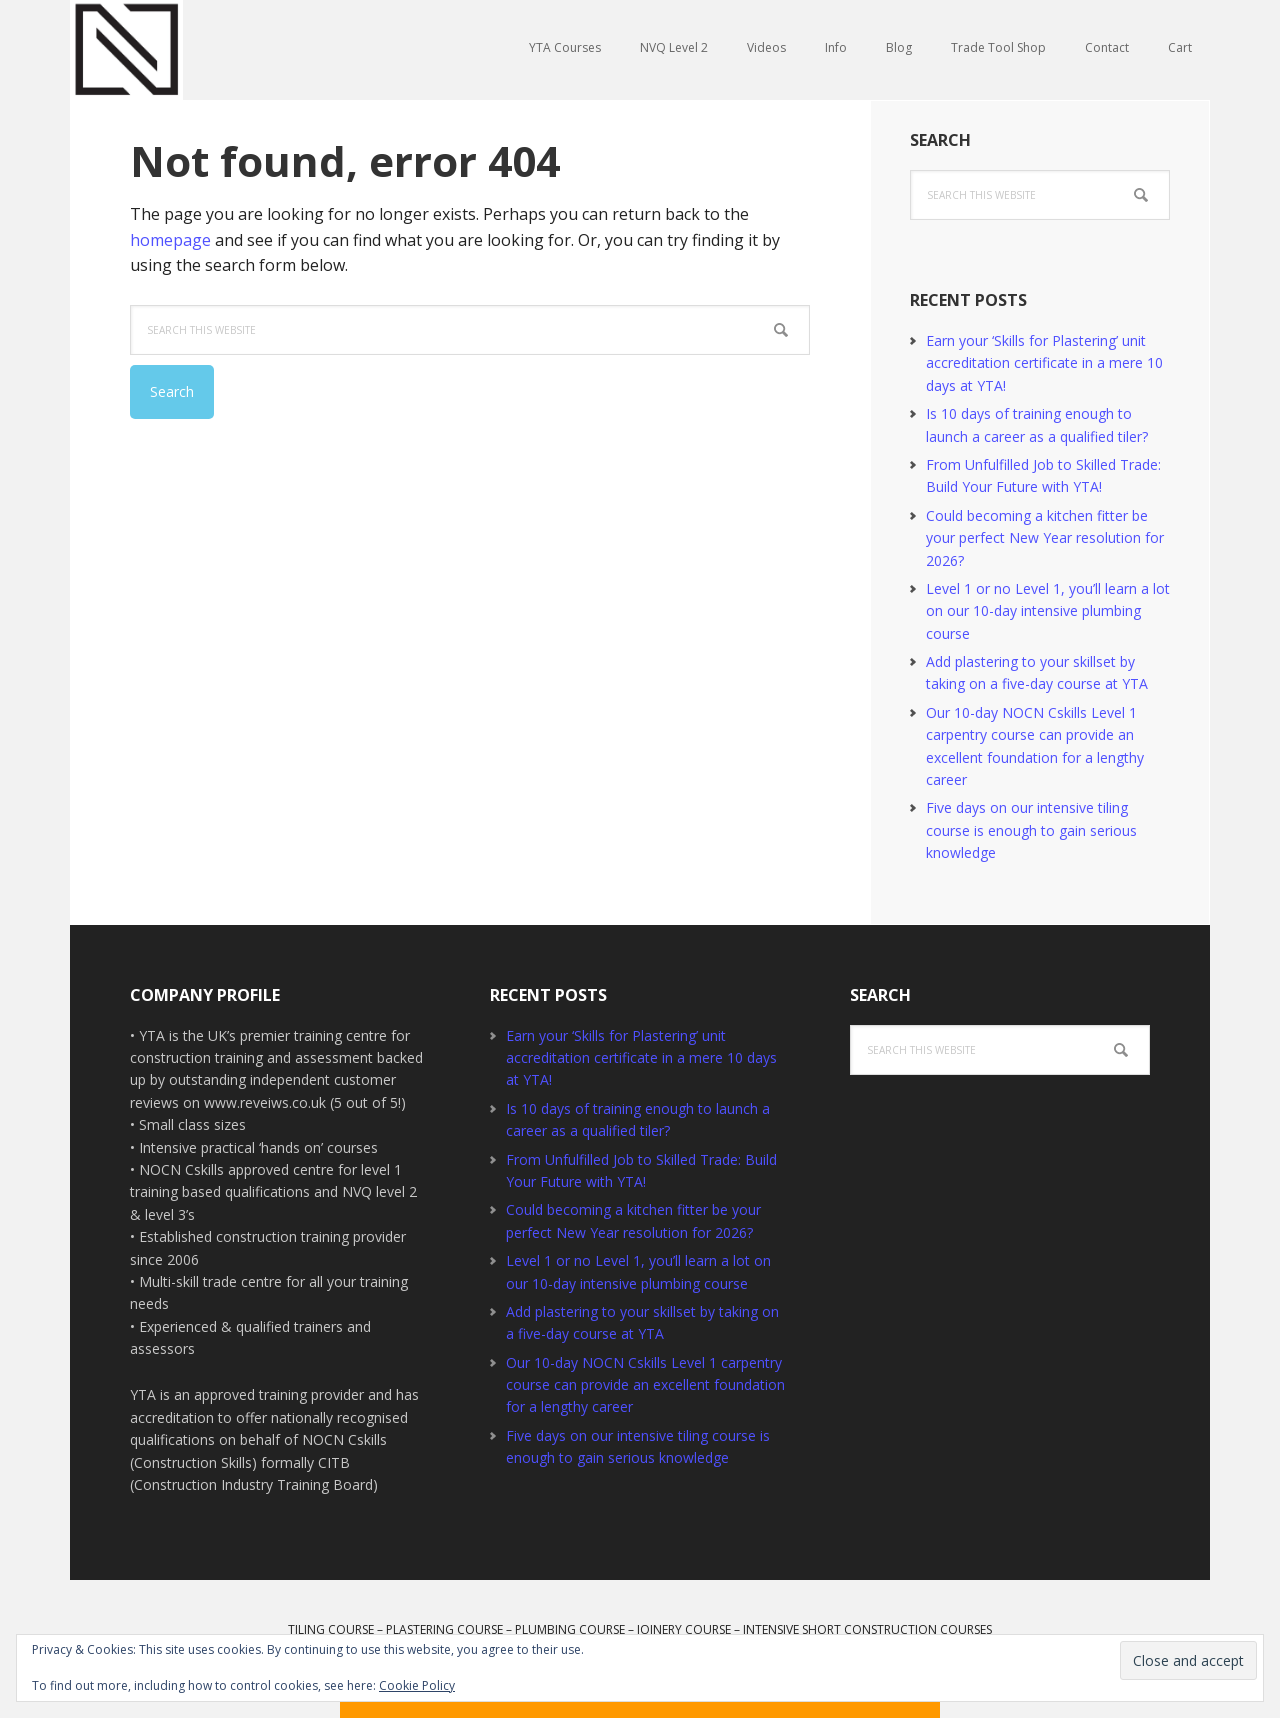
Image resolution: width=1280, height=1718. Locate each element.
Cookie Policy (417, 1685)
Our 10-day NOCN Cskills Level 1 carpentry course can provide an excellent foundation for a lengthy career (645, 1385)
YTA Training (200, 50)
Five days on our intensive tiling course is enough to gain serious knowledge (1031, 830)
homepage (170, 240)
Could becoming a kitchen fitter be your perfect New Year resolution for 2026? (1045, 538)
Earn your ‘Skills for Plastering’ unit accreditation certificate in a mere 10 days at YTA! (1044, 363)
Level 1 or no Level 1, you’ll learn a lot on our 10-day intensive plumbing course (1048, 611)
